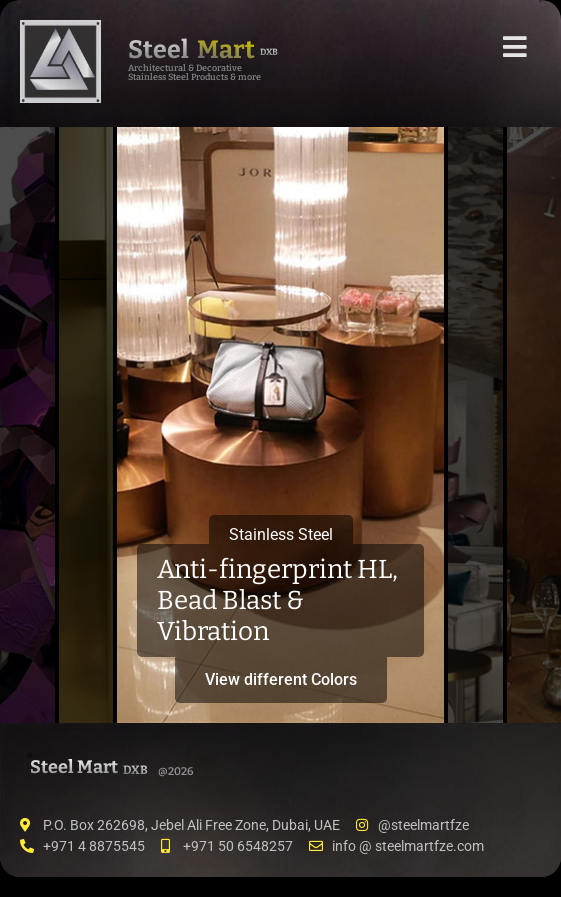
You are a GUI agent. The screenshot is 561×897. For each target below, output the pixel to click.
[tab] (27, 425)
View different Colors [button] (281, 679)
